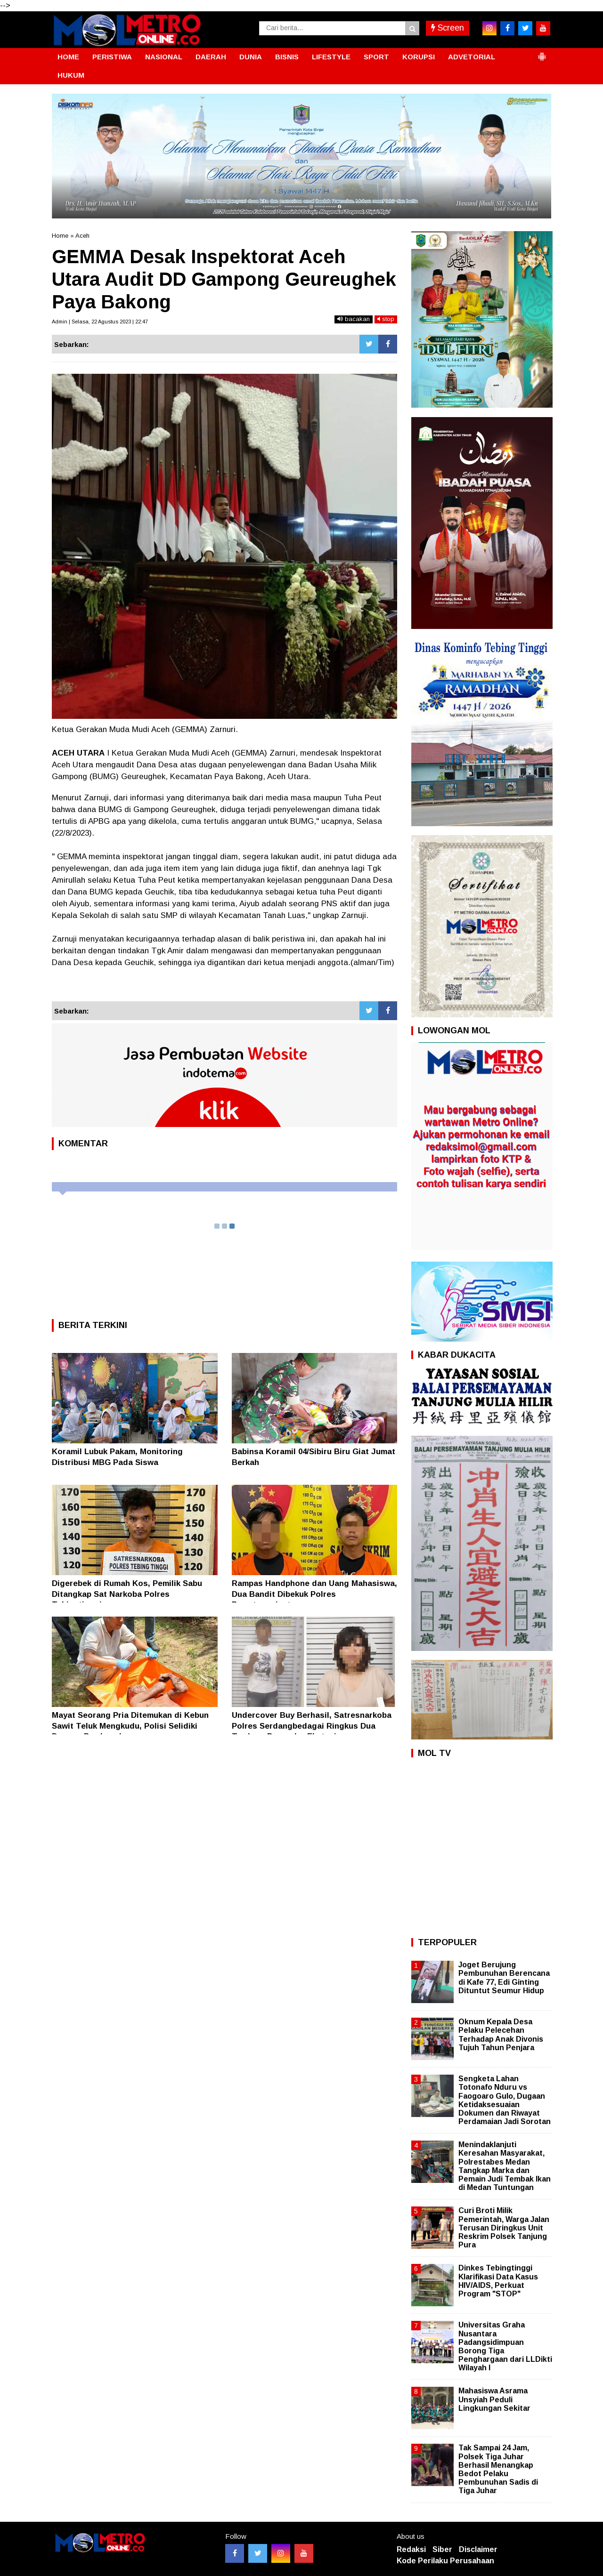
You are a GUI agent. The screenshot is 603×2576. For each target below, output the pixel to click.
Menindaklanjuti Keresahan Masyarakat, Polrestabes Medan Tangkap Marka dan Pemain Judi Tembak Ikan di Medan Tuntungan (504, 2166)
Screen (447, 27)
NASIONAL (163, 57)
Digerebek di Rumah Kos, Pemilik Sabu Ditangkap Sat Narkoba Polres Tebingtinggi (127, 1594)
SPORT (376, 57)
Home (60, 235)
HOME (68, 57)
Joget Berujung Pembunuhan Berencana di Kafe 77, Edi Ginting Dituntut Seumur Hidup (504, 1978)
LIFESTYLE (331, 57)
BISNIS (287, 57)
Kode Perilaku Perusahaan (445, 2561)
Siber (442, 2549)
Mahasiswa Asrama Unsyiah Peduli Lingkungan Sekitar (494, 2399)
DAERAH (211, 57)
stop (385, 318)
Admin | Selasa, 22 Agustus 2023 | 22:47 (100, 321)
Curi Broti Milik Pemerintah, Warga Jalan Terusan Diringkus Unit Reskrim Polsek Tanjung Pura (503, 2227)
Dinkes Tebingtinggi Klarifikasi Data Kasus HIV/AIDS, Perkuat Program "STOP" (498, 2281)
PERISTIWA (112, 57)
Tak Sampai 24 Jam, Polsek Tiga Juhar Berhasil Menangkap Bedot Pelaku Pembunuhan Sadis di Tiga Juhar (498, 2469)
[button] (541, 52)
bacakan (353, 318)
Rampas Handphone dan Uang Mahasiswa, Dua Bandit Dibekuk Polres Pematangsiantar (314, 1594)
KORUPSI (418, 57)
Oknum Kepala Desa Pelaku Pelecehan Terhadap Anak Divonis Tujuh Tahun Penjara (500, 2035)
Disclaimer (478, 2549)
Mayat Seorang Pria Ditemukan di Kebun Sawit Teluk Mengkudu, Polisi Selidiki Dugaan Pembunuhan (130, 1725)
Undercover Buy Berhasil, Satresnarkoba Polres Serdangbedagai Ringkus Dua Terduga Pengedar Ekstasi (311, 1725)
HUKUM (70, 75)
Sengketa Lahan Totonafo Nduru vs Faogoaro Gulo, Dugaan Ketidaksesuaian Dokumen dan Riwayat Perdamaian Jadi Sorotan (504, 2100)
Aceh (82, 235)
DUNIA (250, 57)
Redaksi (411, 2549)
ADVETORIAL (471, 57)
